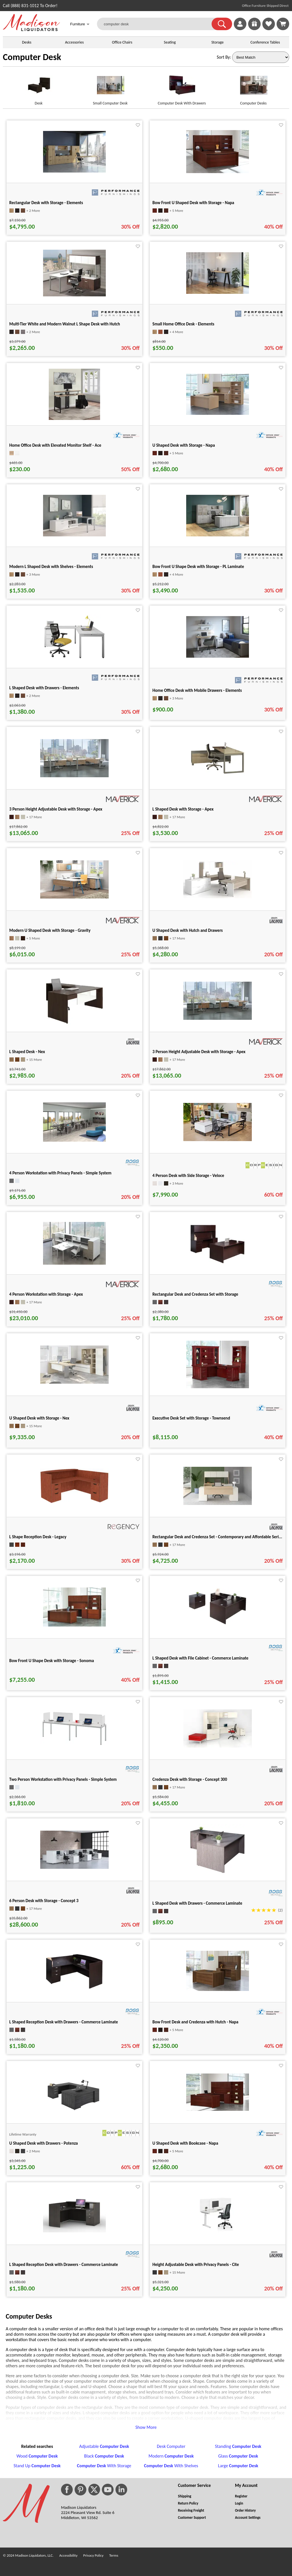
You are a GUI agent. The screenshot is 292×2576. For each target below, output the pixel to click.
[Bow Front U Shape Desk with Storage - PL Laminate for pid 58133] (217, 535)
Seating (170, 42)
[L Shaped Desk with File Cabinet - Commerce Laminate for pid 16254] (217, 1625)
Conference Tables (265, 42)
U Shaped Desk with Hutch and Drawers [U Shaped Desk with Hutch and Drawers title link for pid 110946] (188, 930)
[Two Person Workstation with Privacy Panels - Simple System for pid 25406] (74, 1745)
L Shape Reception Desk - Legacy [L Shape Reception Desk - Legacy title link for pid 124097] (37, 1536)
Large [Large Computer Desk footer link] (238, 2465)
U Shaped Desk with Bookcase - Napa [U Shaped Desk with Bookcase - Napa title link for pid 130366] (185, 2143)
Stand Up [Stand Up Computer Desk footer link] (36, 2465)
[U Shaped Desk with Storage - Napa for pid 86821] (217, 413)
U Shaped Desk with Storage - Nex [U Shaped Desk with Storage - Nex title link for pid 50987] (39, 1418)
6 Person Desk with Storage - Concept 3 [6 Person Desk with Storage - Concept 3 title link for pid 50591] (44, 1900)
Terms (113, 2555)
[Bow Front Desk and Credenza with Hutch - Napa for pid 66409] (217, 1989)
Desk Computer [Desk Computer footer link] (171, 2446)
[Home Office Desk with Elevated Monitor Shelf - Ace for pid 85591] (74, 418)
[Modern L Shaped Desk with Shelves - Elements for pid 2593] (74, 535)
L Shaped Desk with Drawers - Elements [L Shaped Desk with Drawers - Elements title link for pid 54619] (44, 687)
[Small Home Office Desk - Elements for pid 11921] (217, 292)
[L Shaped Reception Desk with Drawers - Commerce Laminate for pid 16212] (74, 2231)
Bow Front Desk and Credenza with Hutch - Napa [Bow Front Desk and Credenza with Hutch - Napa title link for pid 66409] (195, 2022)
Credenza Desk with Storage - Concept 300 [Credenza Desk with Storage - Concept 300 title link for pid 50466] (190, 1779)
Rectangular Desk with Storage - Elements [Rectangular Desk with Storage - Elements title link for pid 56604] (46, 202)
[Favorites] (268, 28)
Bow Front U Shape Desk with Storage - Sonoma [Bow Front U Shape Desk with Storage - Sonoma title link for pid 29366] (51, 1660)
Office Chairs (122, 42)
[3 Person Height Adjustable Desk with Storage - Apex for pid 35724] (74, 775)
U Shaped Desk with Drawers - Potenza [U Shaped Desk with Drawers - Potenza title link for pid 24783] (43, 2143)
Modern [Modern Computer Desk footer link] (171, 2456)
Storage (217, 42)
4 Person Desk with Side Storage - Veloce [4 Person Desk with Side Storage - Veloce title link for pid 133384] (188, 1175)
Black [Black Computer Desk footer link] (104, 2456)
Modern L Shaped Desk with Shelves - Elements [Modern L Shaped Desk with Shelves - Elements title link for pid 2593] (51, 566)
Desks (26, 42)
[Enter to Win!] (254, 28)
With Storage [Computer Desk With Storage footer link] (104, 2465)
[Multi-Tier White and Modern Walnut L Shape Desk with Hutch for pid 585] (74, 295)
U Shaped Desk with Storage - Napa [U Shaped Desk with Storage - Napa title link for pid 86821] (184, 445)
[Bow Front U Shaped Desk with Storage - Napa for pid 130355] (217, 171)
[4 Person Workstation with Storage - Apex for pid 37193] (74, 1263)
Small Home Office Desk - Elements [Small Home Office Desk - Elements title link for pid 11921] (183, 324)
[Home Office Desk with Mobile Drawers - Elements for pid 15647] (217, 656)
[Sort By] (260, 57)
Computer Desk (32, 57)
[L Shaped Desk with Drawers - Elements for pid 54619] (74, 658)
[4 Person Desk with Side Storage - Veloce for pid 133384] (217, 1139)
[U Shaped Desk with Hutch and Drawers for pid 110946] (217, 896)
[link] (283, 24)
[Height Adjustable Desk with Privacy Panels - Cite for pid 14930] (217, 2231)
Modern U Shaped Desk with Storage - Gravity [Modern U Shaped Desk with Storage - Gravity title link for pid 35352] (50, 930)
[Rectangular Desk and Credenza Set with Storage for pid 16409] (217, 1265)
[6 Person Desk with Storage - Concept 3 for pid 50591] (74, 1867)
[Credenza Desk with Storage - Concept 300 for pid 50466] (217, 1746)
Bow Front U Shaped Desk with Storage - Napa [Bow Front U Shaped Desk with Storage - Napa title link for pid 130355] (193, 202)
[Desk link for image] (38, 87)
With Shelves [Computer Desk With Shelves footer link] (171, 2465)
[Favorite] (138, 125)
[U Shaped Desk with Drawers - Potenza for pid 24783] (74, 2111)
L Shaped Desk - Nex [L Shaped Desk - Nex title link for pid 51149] (27, 1051)
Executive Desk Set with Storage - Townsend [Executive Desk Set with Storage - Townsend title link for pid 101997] (191, 1418)
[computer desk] (158, 24)
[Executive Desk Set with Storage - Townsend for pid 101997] (217, 1386)
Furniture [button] (80, 24)
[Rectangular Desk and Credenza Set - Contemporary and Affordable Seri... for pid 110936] (217, 1503)
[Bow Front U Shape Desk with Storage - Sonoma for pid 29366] (74, 1625)
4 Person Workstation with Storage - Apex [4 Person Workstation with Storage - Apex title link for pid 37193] (46, 1294)
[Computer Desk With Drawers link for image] (182, 87)
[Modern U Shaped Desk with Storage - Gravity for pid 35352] (74, 897)
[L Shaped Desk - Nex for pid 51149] (74, 1024)
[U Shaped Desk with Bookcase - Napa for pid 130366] (217, 2109)
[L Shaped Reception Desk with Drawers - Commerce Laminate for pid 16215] (74, 1989)
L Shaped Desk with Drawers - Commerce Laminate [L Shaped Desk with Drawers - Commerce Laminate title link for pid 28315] (197, 1903)
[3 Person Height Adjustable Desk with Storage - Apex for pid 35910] (217, 1018)
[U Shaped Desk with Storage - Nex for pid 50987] (74, 1382)
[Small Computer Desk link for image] (110, 87)
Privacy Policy (93, 2555)
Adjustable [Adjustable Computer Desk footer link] (104, 2446)
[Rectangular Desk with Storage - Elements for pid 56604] (74, 171)
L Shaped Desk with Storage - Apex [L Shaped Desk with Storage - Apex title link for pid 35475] (183, 809)
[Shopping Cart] (283, 24)
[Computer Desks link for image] (253, 87)
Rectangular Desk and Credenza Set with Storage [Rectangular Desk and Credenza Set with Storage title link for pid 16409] (195, 1294)
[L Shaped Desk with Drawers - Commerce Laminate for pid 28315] (217, 1873)
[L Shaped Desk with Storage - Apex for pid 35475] (217, 777)
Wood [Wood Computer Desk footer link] (37, 2456)
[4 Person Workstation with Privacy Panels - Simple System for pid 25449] (74, 1140)
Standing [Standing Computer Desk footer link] (238, 2446)
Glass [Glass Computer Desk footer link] (238, 2456)
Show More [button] (146, 2427)
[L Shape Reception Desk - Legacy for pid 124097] (74, 1501)
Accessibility (68, 2555)
